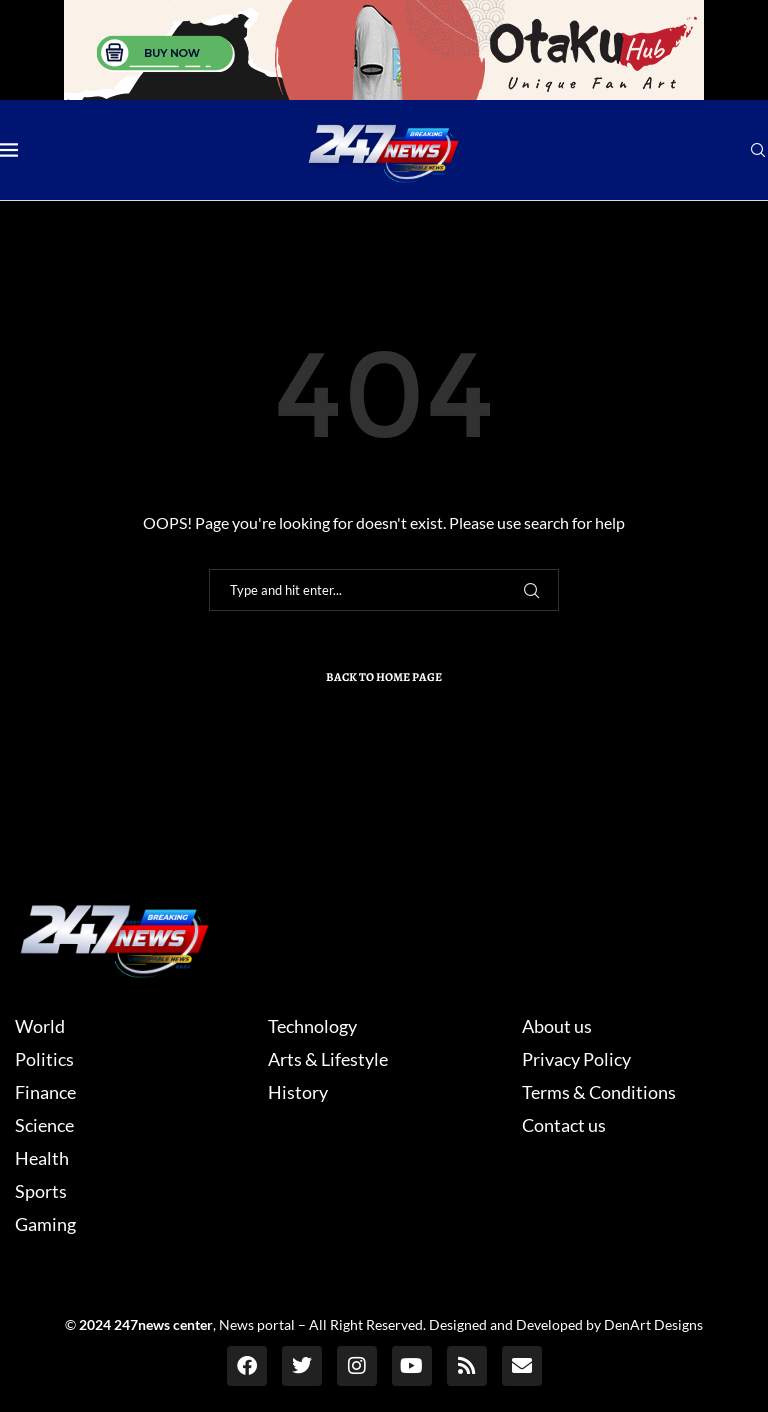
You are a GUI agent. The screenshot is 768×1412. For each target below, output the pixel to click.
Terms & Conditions (599, 1092)
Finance (45, 1092)
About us (557, 1026)
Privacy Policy (576, 1059)
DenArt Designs (653, 1324)
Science (44, 1125)
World (40, 1026)
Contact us (564, 1125)
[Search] (758, 151)
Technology (312, 1026)
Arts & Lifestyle (328, 1059)
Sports (41, 1191)
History (298, 1092)
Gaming (45, 1224)
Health (42, 1158)
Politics (44, 1059)
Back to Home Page (384, 677)
